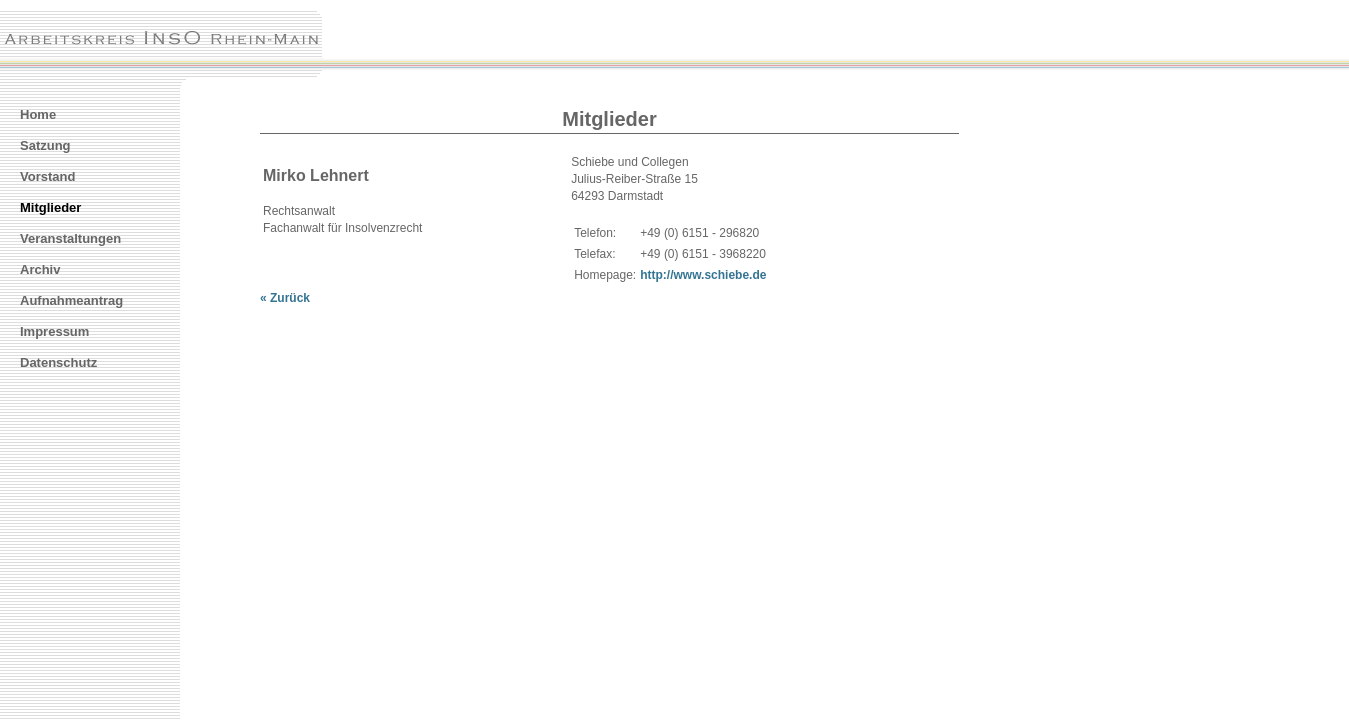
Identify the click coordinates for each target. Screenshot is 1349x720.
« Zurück (285, 298)
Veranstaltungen (70, 238)
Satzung (45, 145)
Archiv (40, 269)
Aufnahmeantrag (71, 300)
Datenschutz (58, 362)
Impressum (54, 331)
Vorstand (47, 176)
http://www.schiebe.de (703, 275)
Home (38, 114)
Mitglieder (50, 207)
